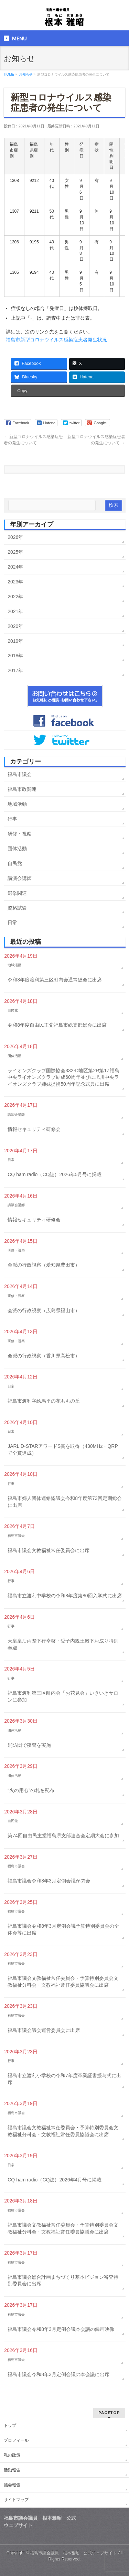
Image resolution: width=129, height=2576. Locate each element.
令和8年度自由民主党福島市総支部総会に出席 (57, 1025)
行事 (12, 819)
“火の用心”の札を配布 (31, 1790)
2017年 (15, 670)
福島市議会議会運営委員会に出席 (44, 2030)
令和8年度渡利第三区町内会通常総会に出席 (55, 979)
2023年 (15, 581)
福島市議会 (20, 774)
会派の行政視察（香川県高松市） (44, 1355)
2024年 (15, 567)
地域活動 (17, 804)
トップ (10, 2425)
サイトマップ (16, 2499)
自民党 (15, 863)
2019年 (15, 641)
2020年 (15, 626)
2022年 (15, 596)
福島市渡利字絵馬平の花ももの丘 (44, 1401)
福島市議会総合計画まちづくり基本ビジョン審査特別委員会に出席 (63, 2280)
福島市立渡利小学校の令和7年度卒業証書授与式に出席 (64, 2079)
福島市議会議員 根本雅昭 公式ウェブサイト (73, 2552)
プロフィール (16, 2440)
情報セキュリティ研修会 (34, 1129)
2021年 (15, 611)
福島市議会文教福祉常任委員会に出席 (48, 1550)
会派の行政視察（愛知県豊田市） (44, 1265)
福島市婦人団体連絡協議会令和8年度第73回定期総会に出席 (64, 1501)
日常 (12, 922)
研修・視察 (20, 833)
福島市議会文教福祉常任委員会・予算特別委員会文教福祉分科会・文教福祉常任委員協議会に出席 (63, 1981)
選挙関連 (17, 893)
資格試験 (17, 908)
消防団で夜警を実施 (29, 1745)
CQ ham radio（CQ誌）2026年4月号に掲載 (54, 2179)
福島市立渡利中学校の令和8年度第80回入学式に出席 (64, 1595)
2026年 (15, 537)
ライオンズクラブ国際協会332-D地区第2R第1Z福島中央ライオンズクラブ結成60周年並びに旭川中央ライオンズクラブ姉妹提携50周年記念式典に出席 (63, 1077)
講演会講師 (20, 878)
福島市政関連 (22, 789)
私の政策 (12, 2455)
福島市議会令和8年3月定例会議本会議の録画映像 (61, 2329)
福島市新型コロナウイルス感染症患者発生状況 (56, 339)
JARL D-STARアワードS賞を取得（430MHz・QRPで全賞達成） (63, 1449)
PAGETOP (109, 2412)
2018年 (15, 655)
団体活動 (17, 848)
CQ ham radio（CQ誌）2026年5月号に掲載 (54, 1174)
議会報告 (12, 2484)
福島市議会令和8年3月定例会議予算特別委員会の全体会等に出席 (63, 1929)
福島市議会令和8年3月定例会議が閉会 (49, 1880)
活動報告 (12, 2470)
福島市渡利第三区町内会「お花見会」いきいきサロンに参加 (63, 1696)
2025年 (15, 552)
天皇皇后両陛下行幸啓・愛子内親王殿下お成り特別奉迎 (63, 1644)
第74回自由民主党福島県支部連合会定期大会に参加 (63, 1835)
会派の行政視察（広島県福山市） (44, 1310)
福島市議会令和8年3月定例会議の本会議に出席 (58, 2374)
